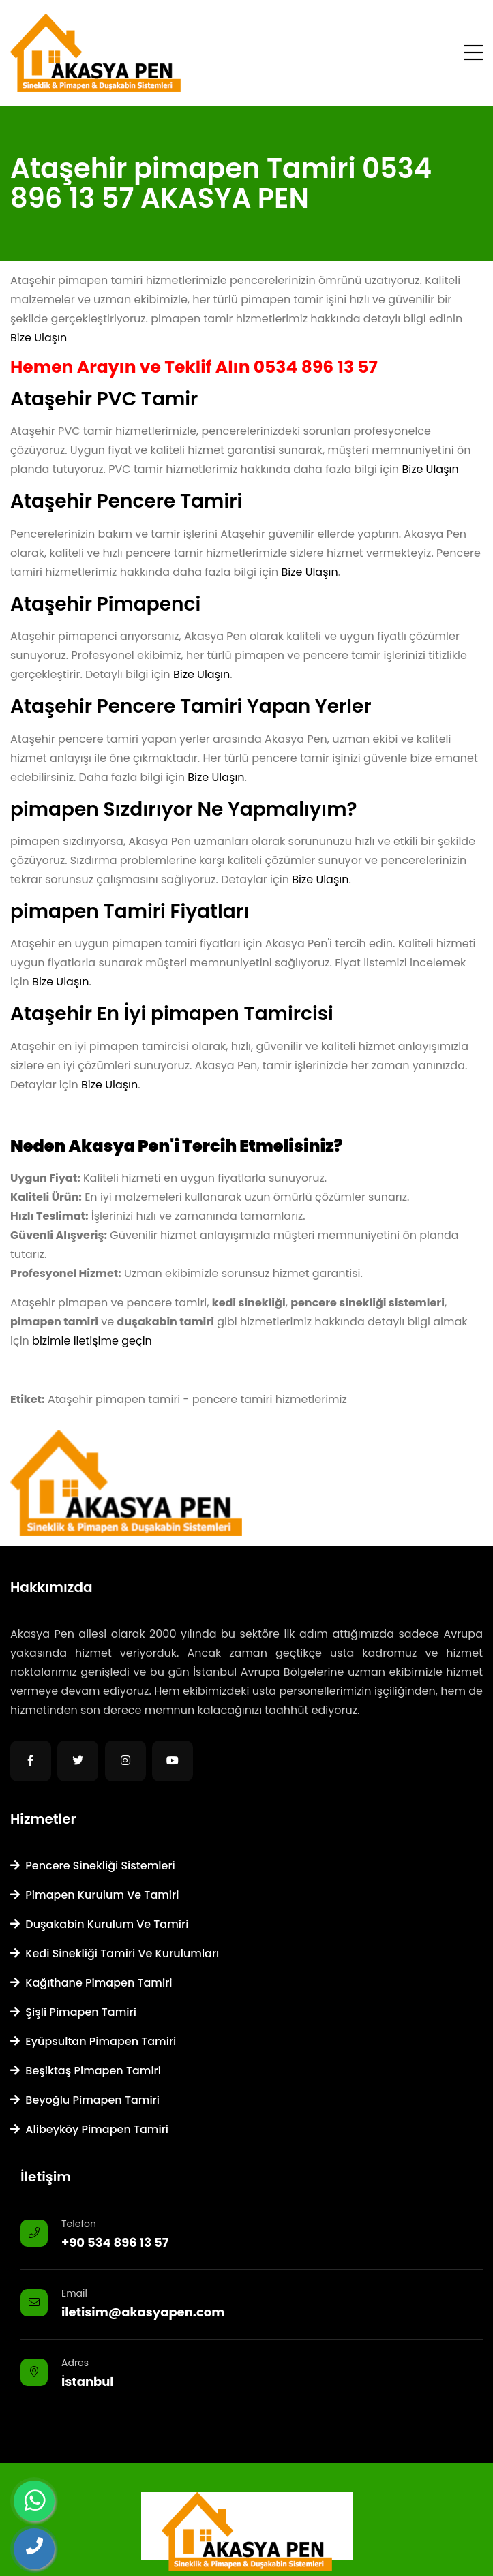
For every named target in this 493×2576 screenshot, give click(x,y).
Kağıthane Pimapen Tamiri (91, 1983)
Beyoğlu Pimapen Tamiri (85, 2100)
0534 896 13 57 (316, 367)
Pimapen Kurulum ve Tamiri (94, 1895)
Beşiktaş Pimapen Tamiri (85, 2071)
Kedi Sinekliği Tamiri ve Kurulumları (114, 1953)
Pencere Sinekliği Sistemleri (92, 1865)
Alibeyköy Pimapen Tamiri (89, 2129)
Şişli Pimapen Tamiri (73, 2012)
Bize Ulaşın (38, 338)
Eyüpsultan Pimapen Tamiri (93, 2041)
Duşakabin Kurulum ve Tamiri (99, 1924)
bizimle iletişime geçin (92, 1341)
